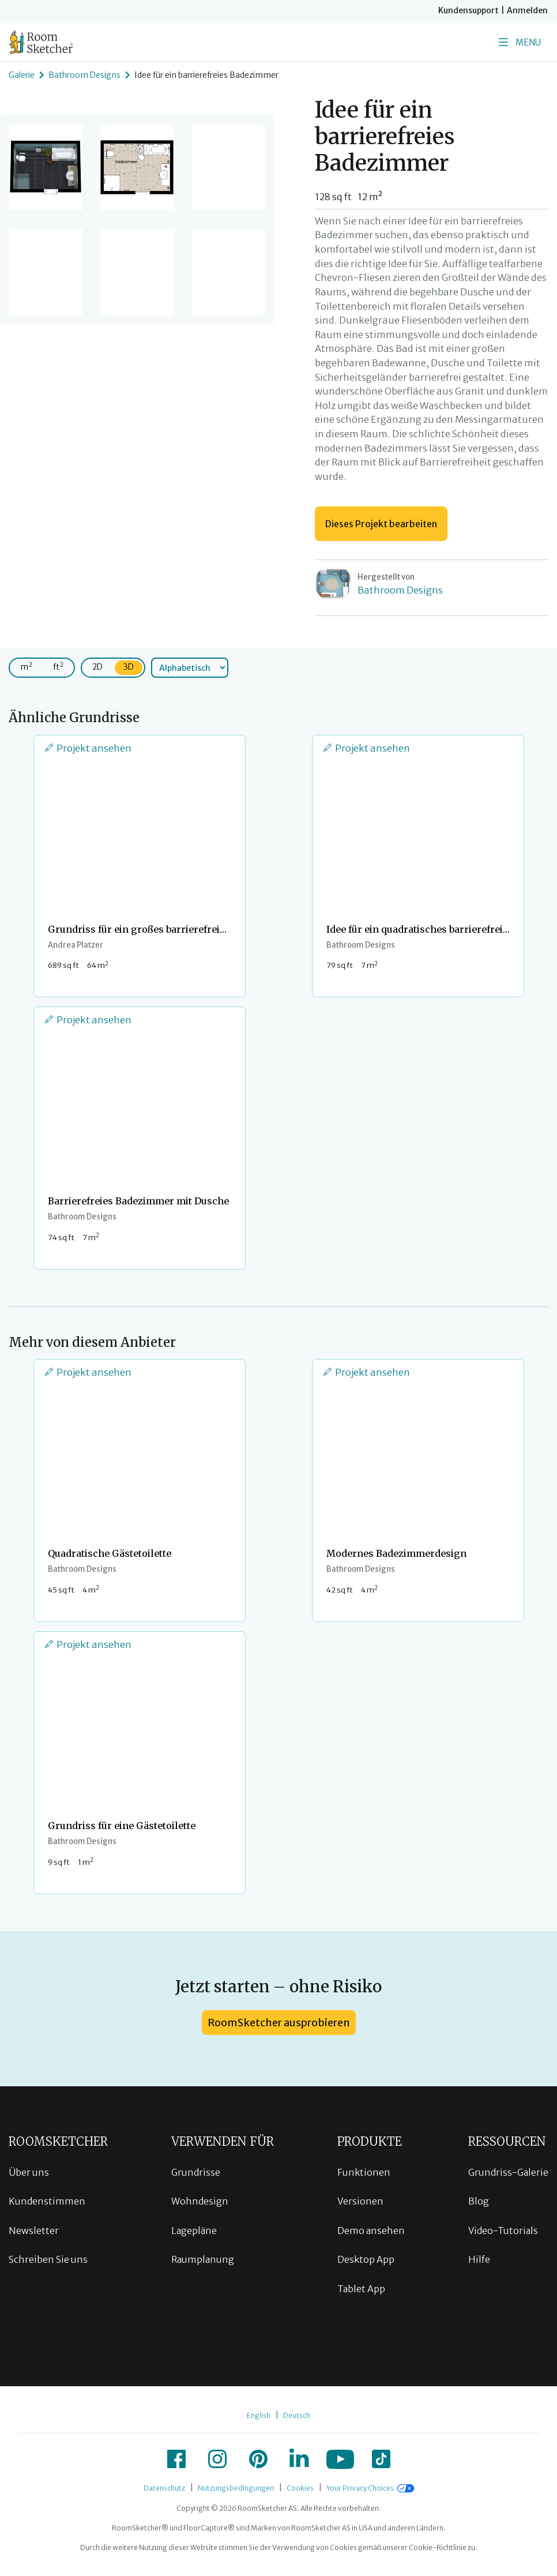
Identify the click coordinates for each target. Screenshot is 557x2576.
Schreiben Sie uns (48, 2259)
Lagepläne (194, 2230)
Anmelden (527, 10)
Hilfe (479, 2259)
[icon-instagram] (217, 2459)
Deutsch (296, 2415)
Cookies (300, 2488)
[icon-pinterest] (258, 2459)
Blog (478, 2201)
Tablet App (361, 2289)
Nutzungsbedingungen (236, 2488)
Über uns (29, 2172)
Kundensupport (468, 10)
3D (128, 667)
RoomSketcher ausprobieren (279, 2022)
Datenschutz (164, 2488)
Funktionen (363, 2172)
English (258, 2415)
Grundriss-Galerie (508, 2172)
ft (58, 666)
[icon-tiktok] (381, 2459)
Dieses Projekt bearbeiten (381, 524)
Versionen (360, 2201)
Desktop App (365, 2259)
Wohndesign (199, 2201)
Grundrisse (195, 2172)
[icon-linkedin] (299, 2459)
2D (97, 667)
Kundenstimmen (47, 2201)
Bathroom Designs (84, 75)
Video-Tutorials (503, 2230)
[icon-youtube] (340, 2459)
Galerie (22, 75)
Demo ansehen (371, 2230)
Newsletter (34, 2230)
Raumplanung (202, 2259)
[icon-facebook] (176, 2459)
